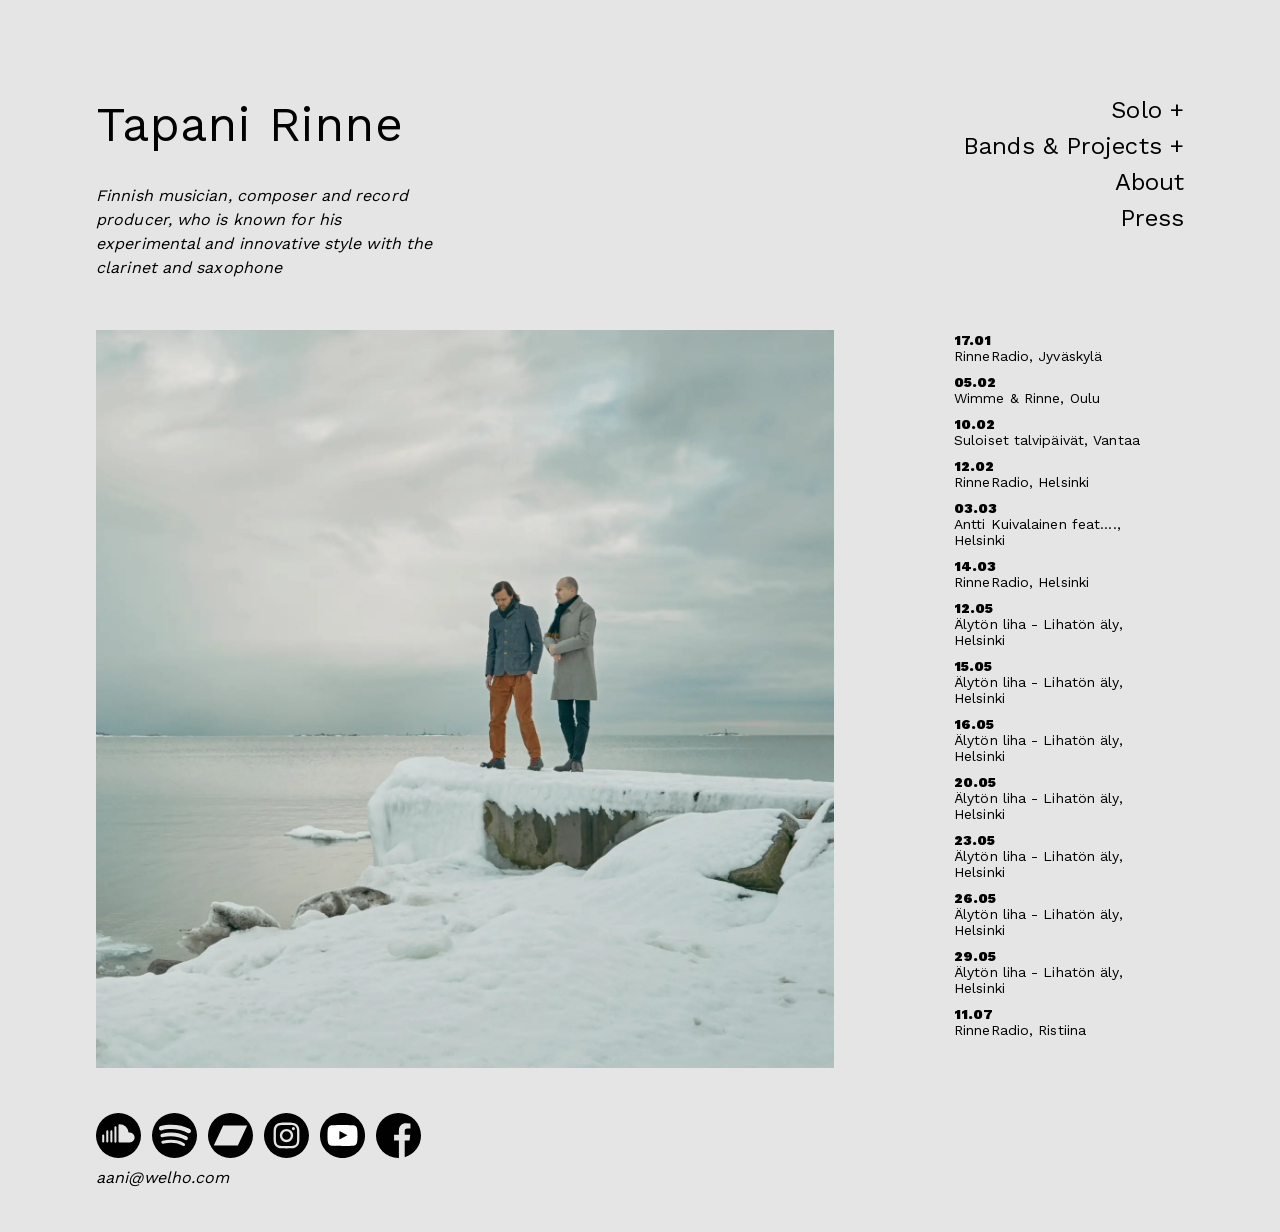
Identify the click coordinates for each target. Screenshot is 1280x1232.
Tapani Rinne (250, 124)
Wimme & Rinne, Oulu (1027, 398)
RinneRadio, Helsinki (1021, 482)
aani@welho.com (162, 1177)
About (1150, 182)
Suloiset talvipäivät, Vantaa (1047, 440)
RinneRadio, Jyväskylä (1028, 356)
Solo (1136, 110)
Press (1152, 218)
